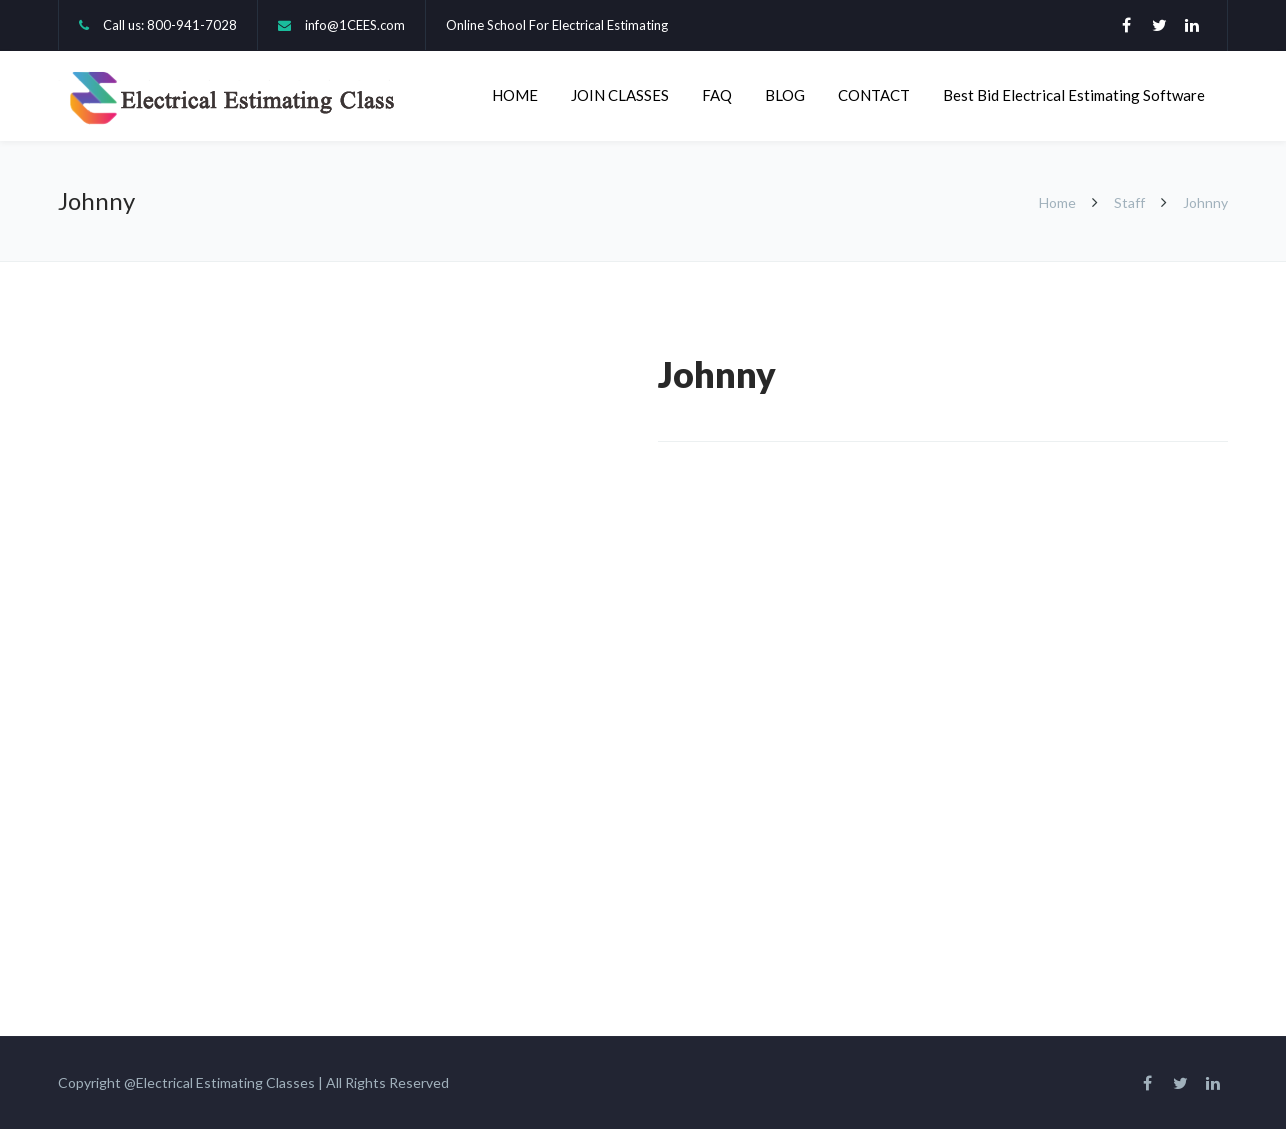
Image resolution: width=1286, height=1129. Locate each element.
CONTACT (874, 95)
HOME (515, 95)
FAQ (717, 95)
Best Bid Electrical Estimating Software (1074, 95)
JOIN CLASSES (620, 95)
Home (1059, 202)
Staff (1129, 202)
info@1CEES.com (355, 25)
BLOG (785, 95)
